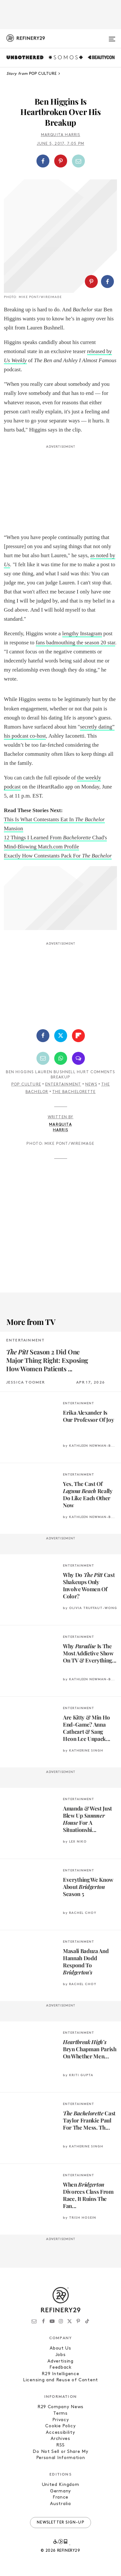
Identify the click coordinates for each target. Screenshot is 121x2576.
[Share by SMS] (78, 1058)
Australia (60, 2503)
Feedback (60, 2367)
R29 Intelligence (60, 2374)
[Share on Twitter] (60, 1035)
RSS (60, 2445)
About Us (60, 2348)
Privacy (60, 2420)
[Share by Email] (78, 161)
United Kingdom (60, 2484)
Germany (60, 2491)
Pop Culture (26, 1085)
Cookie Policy (60, 2426)
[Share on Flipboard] (78, 1035)
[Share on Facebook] (42, 161)
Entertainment (63, 1085)
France (60, 2497)
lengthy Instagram (82, 633)
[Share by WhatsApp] (60, 1058)
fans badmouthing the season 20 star (75, 642)
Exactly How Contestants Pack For (58, 856)
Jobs (60, 2354)
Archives (60, 2438)
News (91, 1085)
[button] (60, 161)
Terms (60, 2413)
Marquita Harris (60, 135)
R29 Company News (60, 2407)
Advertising (60, 2361)
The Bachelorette (74, 1092)
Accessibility (60, 2432)
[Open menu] (112, 36)
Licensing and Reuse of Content (60, 2380)
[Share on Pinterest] (60, 161)
